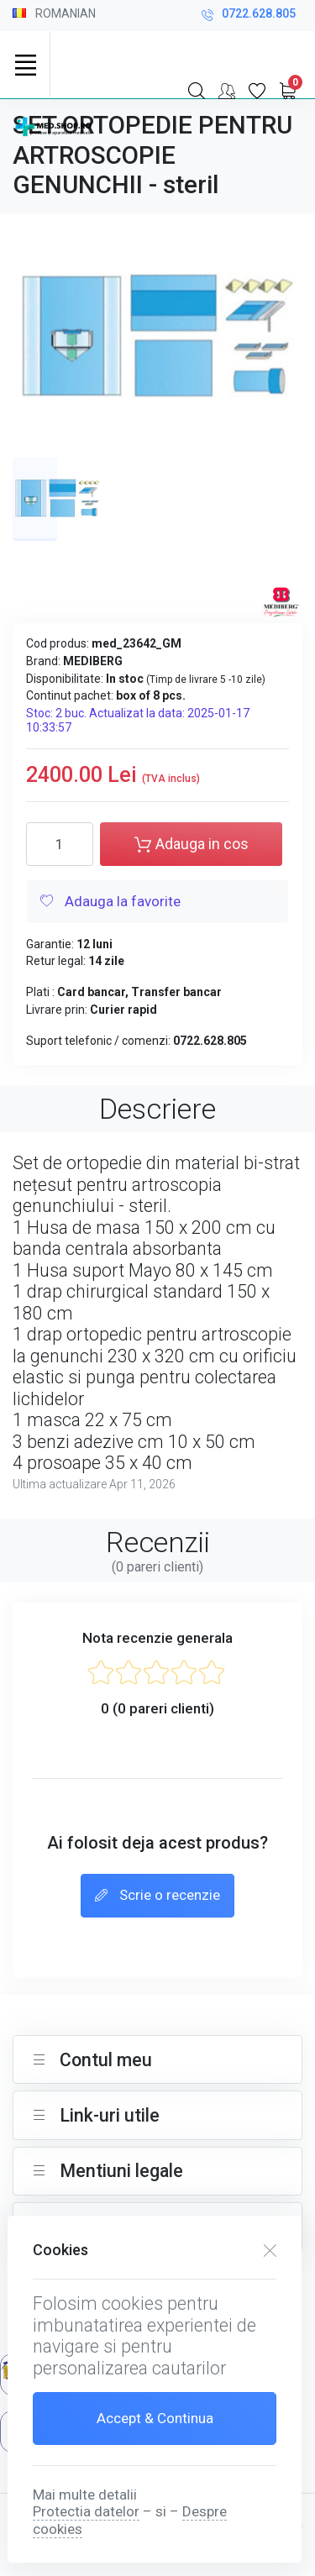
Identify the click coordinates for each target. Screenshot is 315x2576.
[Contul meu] (226, 90)
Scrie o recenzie (157, 1896)
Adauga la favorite (110, 902)
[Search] (196, 90)
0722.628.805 (249, 15)
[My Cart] (287, 90)
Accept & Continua (155, 2418)
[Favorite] (257, 90)
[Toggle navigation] (25, 64)
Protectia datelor (86, 2511)
